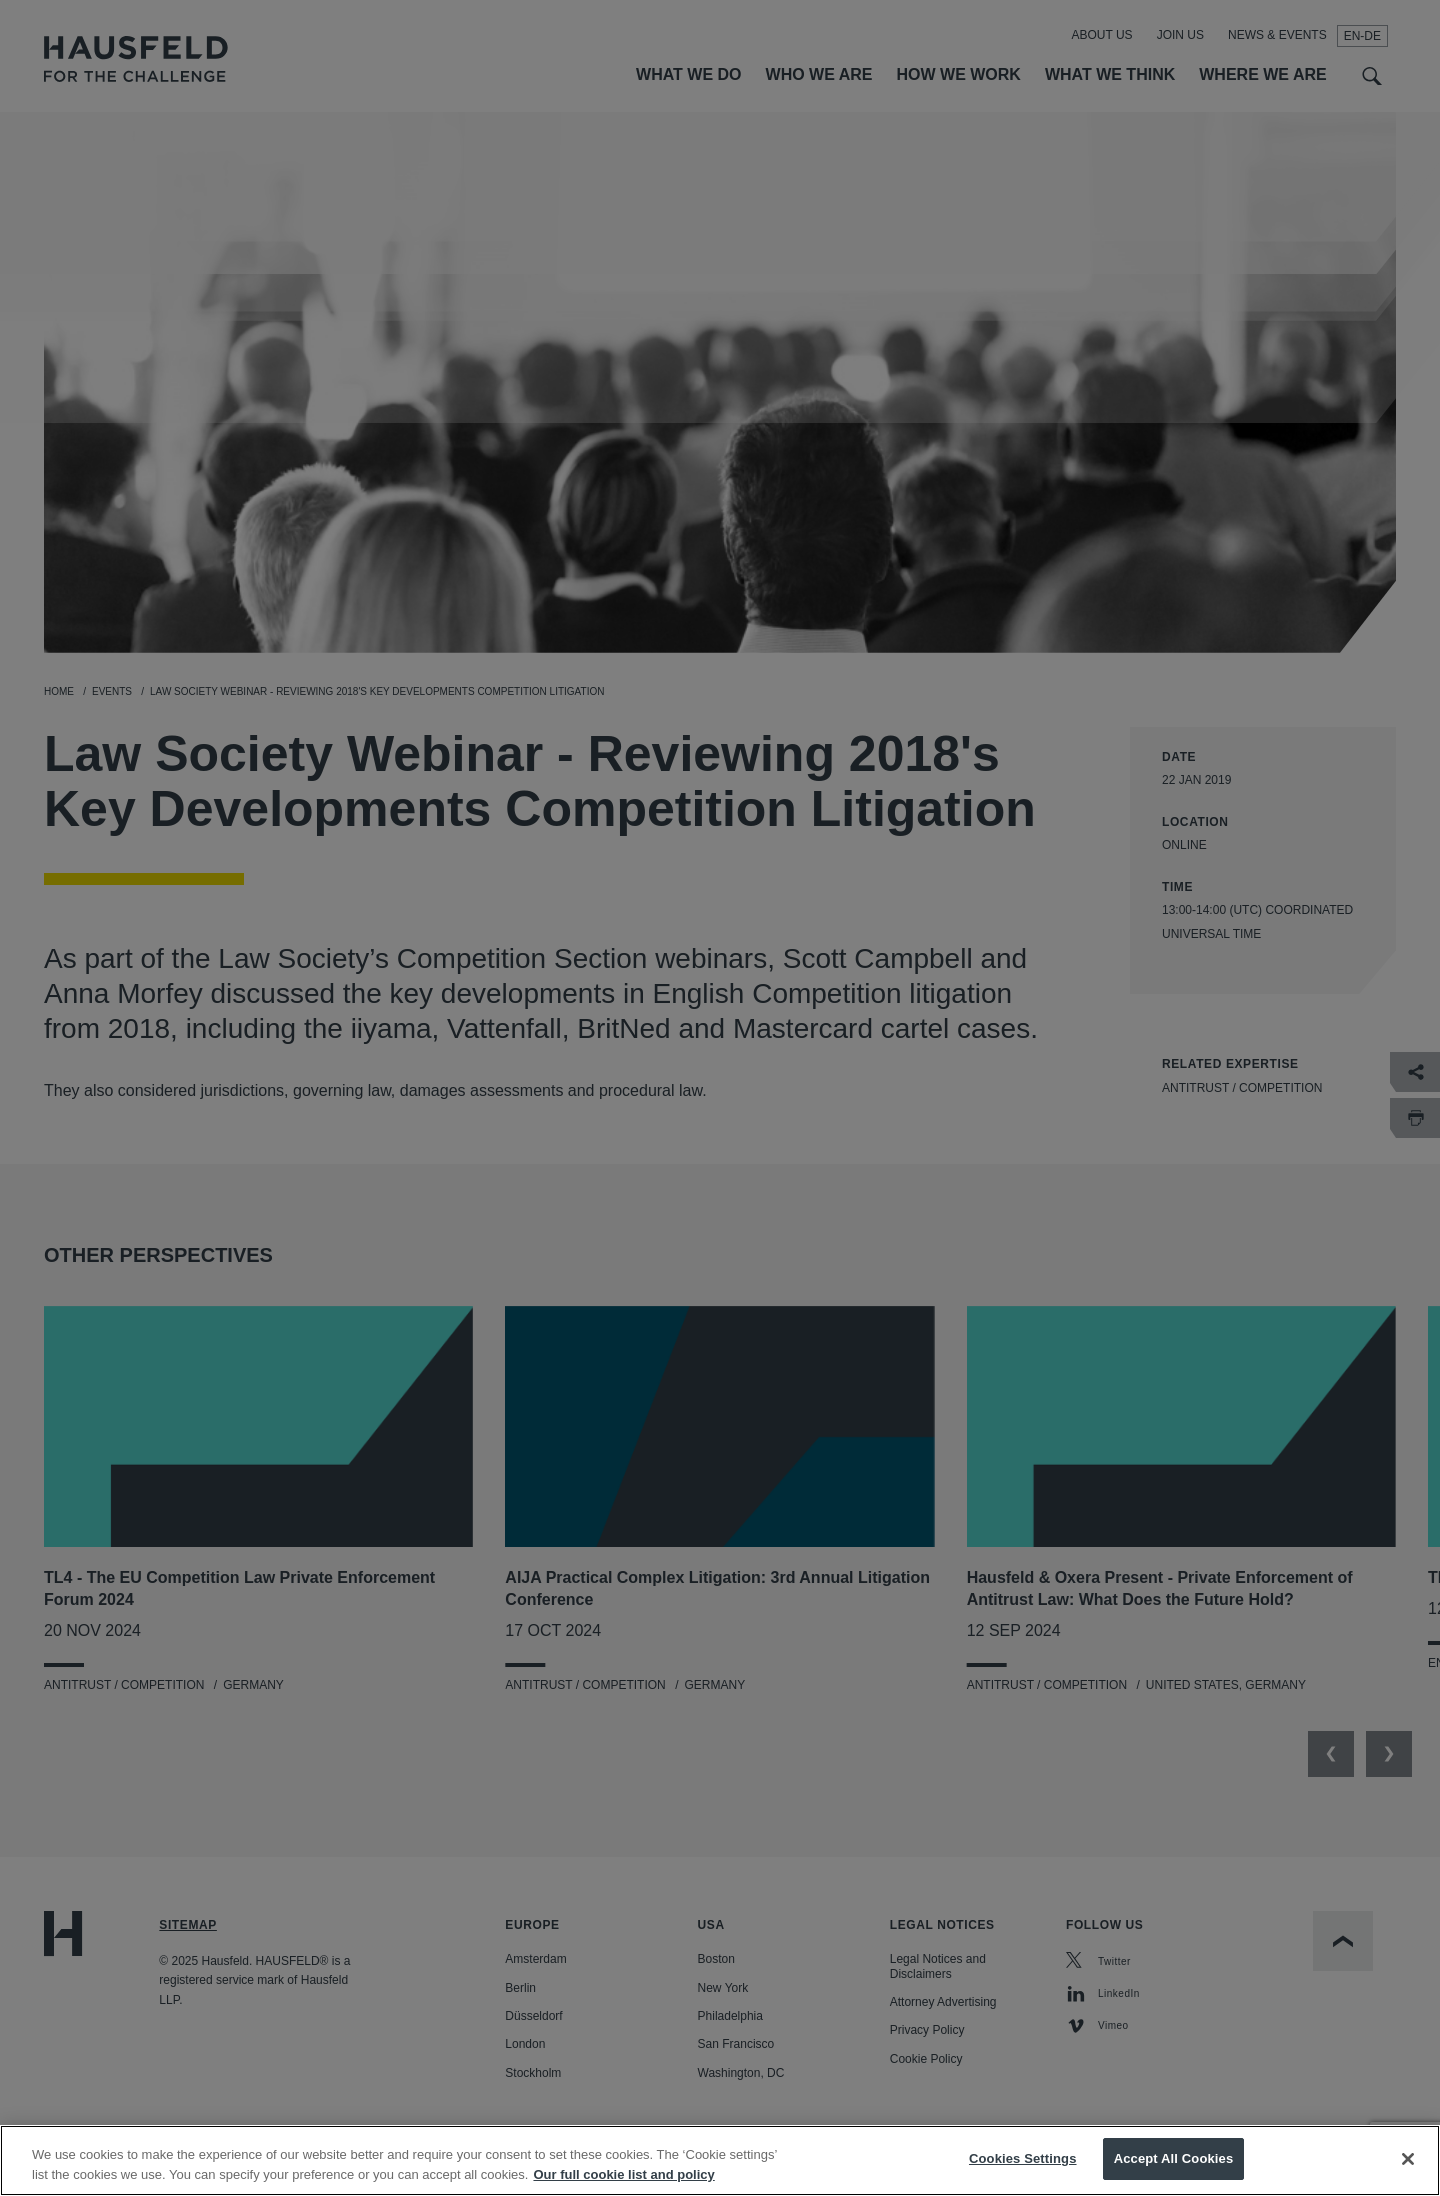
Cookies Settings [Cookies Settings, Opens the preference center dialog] (1023, 2175)
